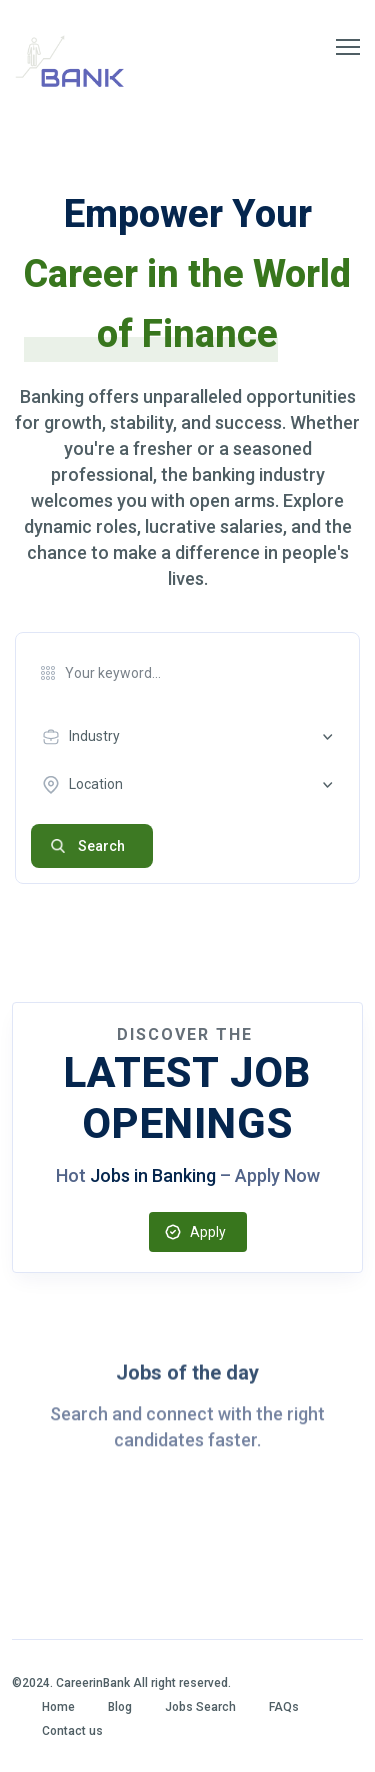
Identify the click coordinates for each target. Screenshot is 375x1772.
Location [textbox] (96, 784)
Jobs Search (200, 1707)
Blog (120, 1707)
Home (58, 1707)
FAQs (284, 1707)
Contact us (72, 1731)
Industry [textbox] (94, 736)
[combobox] (192, 737)
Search (101, 846)
